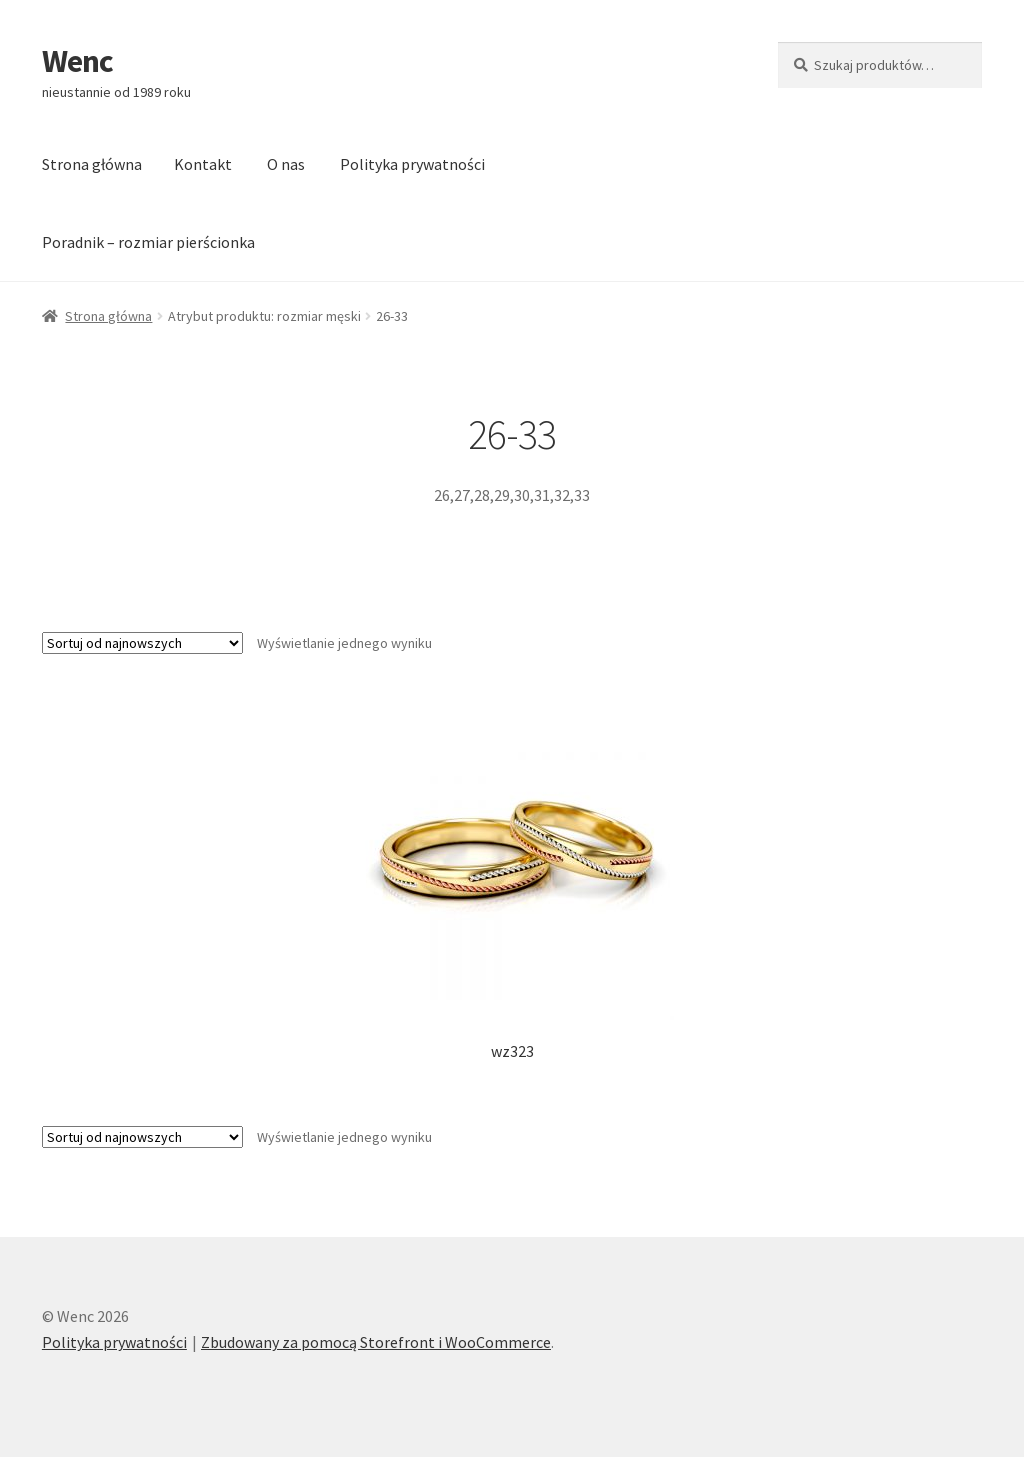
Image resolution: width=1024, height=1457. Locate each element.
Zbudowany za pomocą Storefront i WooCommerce (376, 1342)
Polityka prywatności (412, 164)
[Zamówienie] (142, 643)
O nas (286, 164)
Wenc (77, 61)
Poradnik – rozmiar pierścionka (148, 242)
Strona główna (92, 164)
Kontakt (203, 164)
